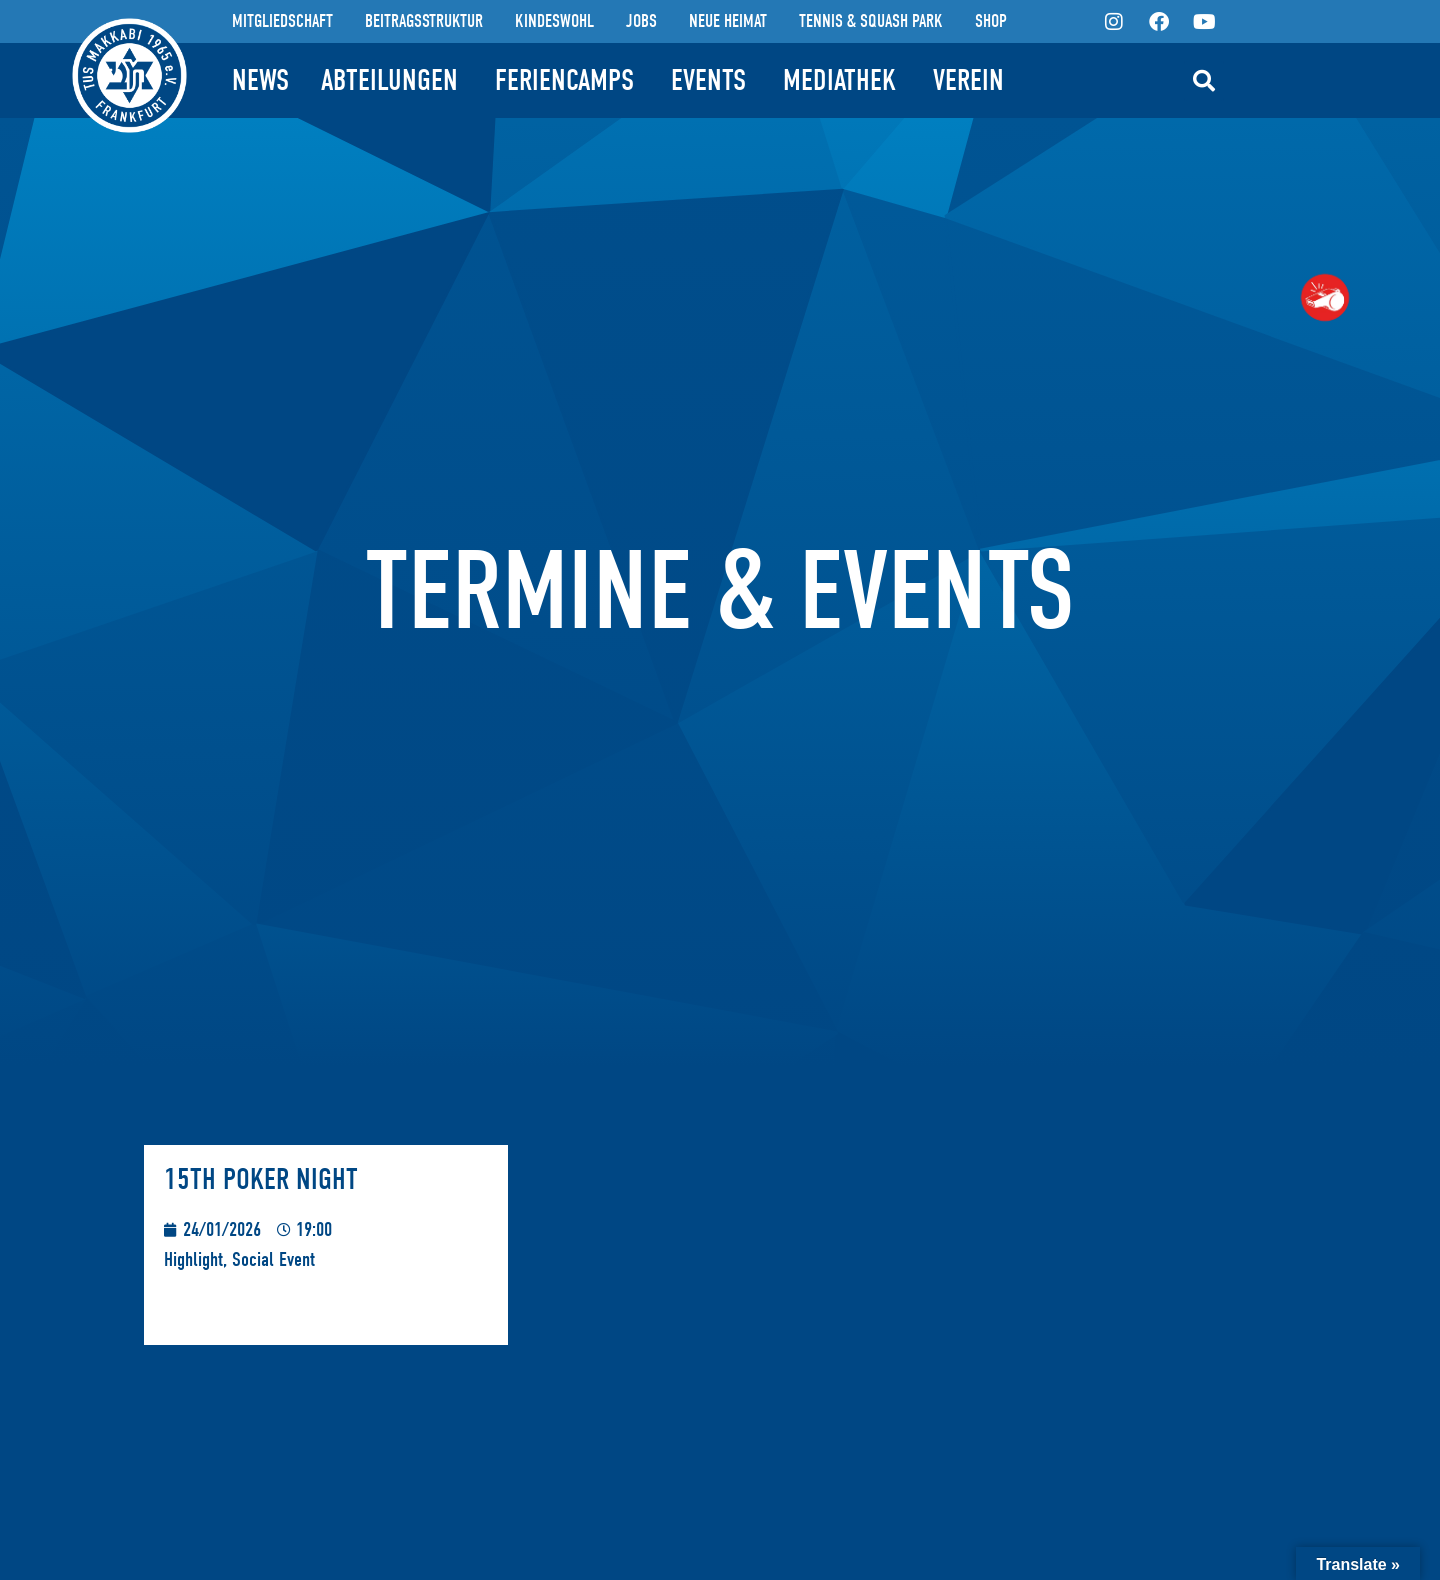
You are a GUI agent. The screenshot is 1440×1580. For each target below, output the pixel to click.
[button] (1204, 81)
